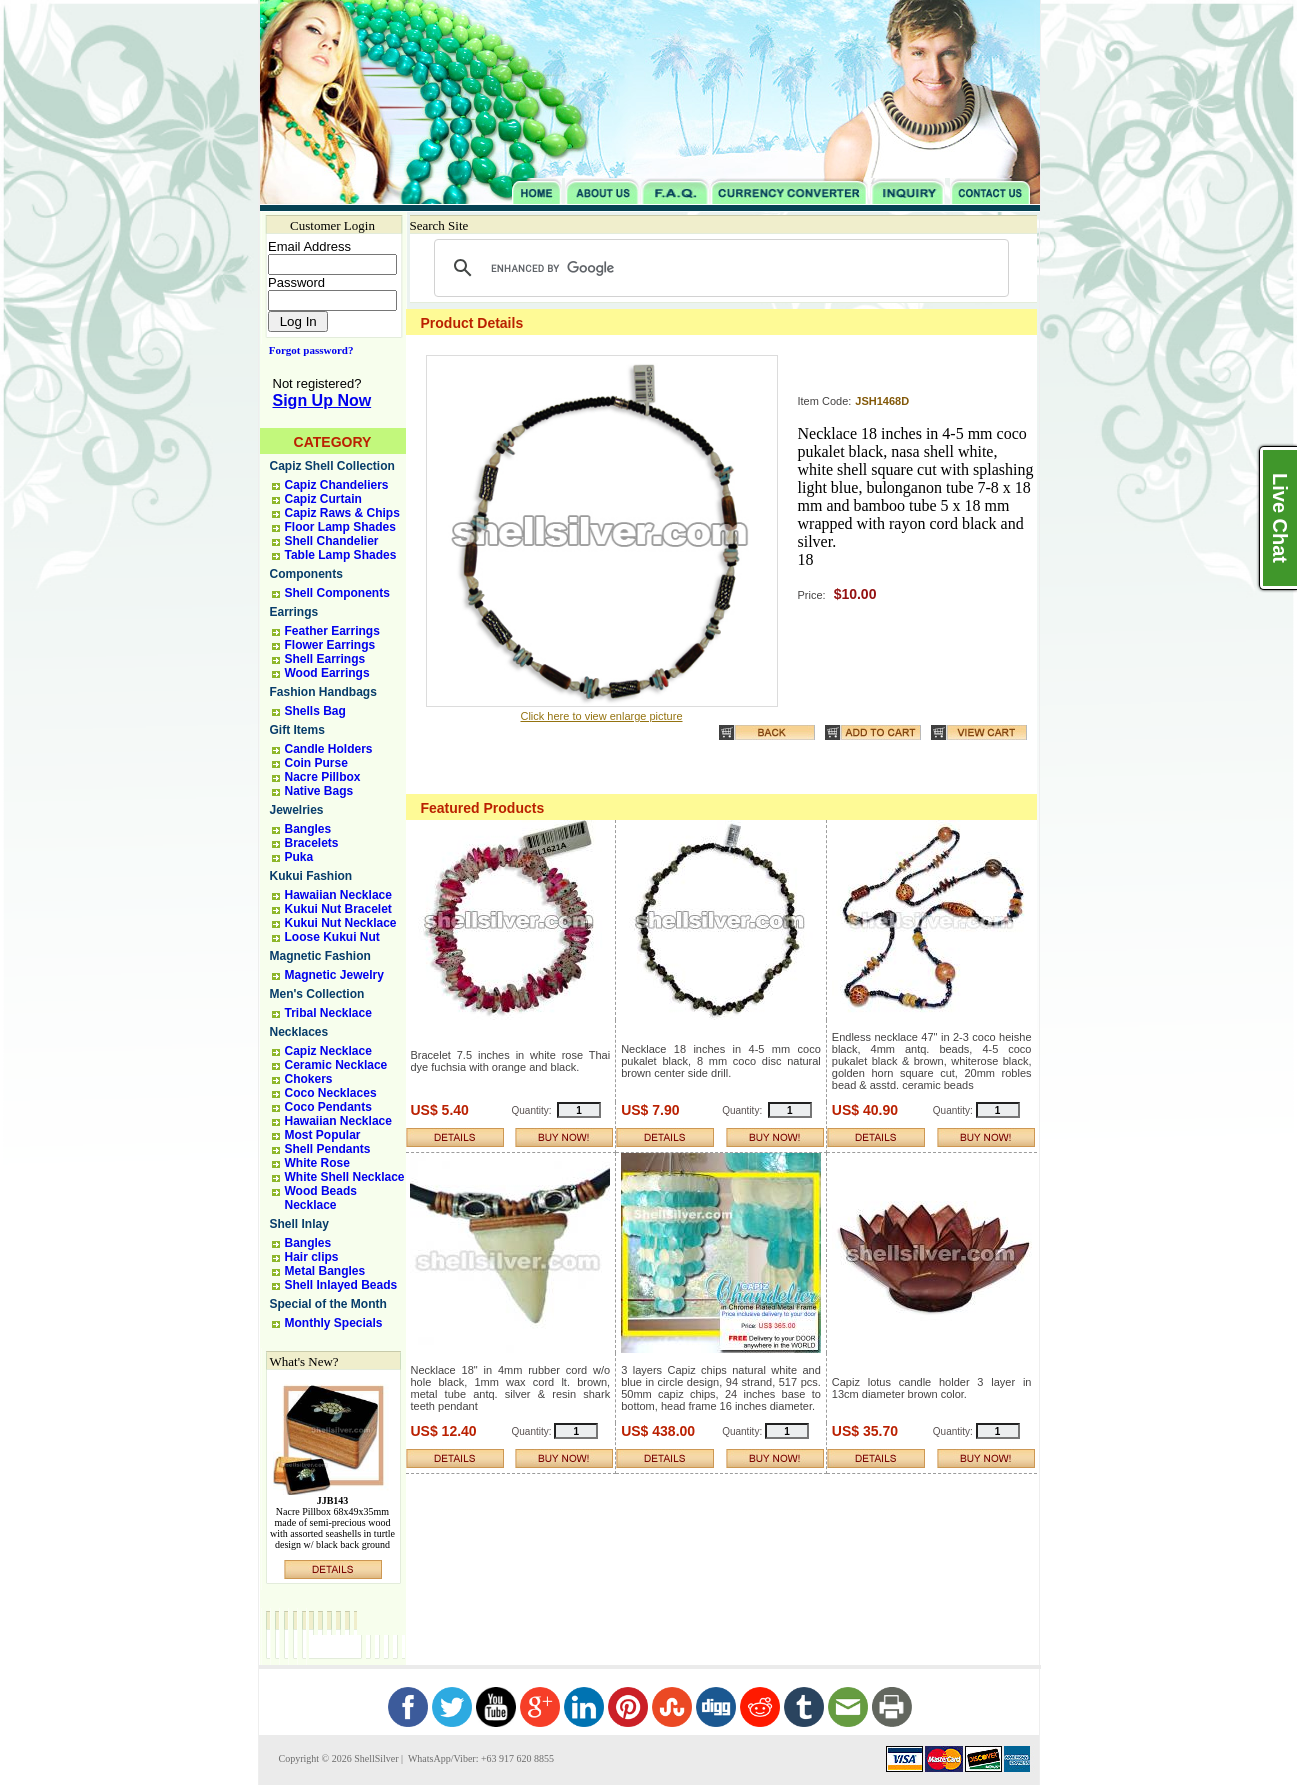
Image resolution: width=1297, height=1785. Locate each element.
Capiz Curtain (323, 499)
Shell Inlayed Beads (341, 1285)
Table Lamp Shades (341, 555)
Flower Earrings (330, 645)
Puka (299, 857)
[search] (718, 268)
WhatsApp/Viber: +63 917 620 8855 (480, 1758)
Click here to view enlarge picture (601, 716)
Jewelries (297, 810)
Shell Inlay (299, 1224)
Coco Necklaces (331, 1093)
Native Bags (319, 791)
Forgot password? (307, 350)
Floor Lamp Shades (340, 527)
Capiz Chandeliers (337, 485)
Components (306, 574)
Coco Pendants (328, 1107)
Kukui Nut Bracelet (338, 909)
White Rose (317, 1163)
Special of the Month (328, 1304)
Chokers (309, 1079)
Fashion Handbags (323, 692)
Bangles (308, 829)
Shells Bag (315, 711)
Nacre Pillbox (323, 777)
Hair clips (312, 1257)
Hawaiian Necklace (338, 895)
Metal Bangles (325, 1271)
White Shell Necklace (345, 1177)
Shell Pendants (328, 1149)
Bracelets (312, 843)
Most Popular (323, 1135)
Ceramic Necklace (336, 1065)
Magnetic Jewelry (334, 975)
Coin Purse (316, 763)
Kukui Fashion (311, 876)
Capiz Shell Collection (332, 466)
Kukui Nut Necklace (341, 923)
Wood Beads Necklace (321, 1198)
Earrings (294, 612)
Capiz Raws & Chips (342, 513)
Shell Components (337, 593)
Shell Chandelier (332, 541)
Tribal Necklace (328, 1013)
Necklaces (299, 1032)
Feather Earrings (332, 631)
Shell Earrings (325, 659)
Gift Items (297, 730)
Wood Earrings (327, 673)
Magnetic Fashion (320, 956)
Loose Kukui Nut (332, 937)
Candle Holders (329, 749)
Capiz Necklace (328, 1051)
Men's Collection (317, 994)
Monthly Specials (334, 1323)
